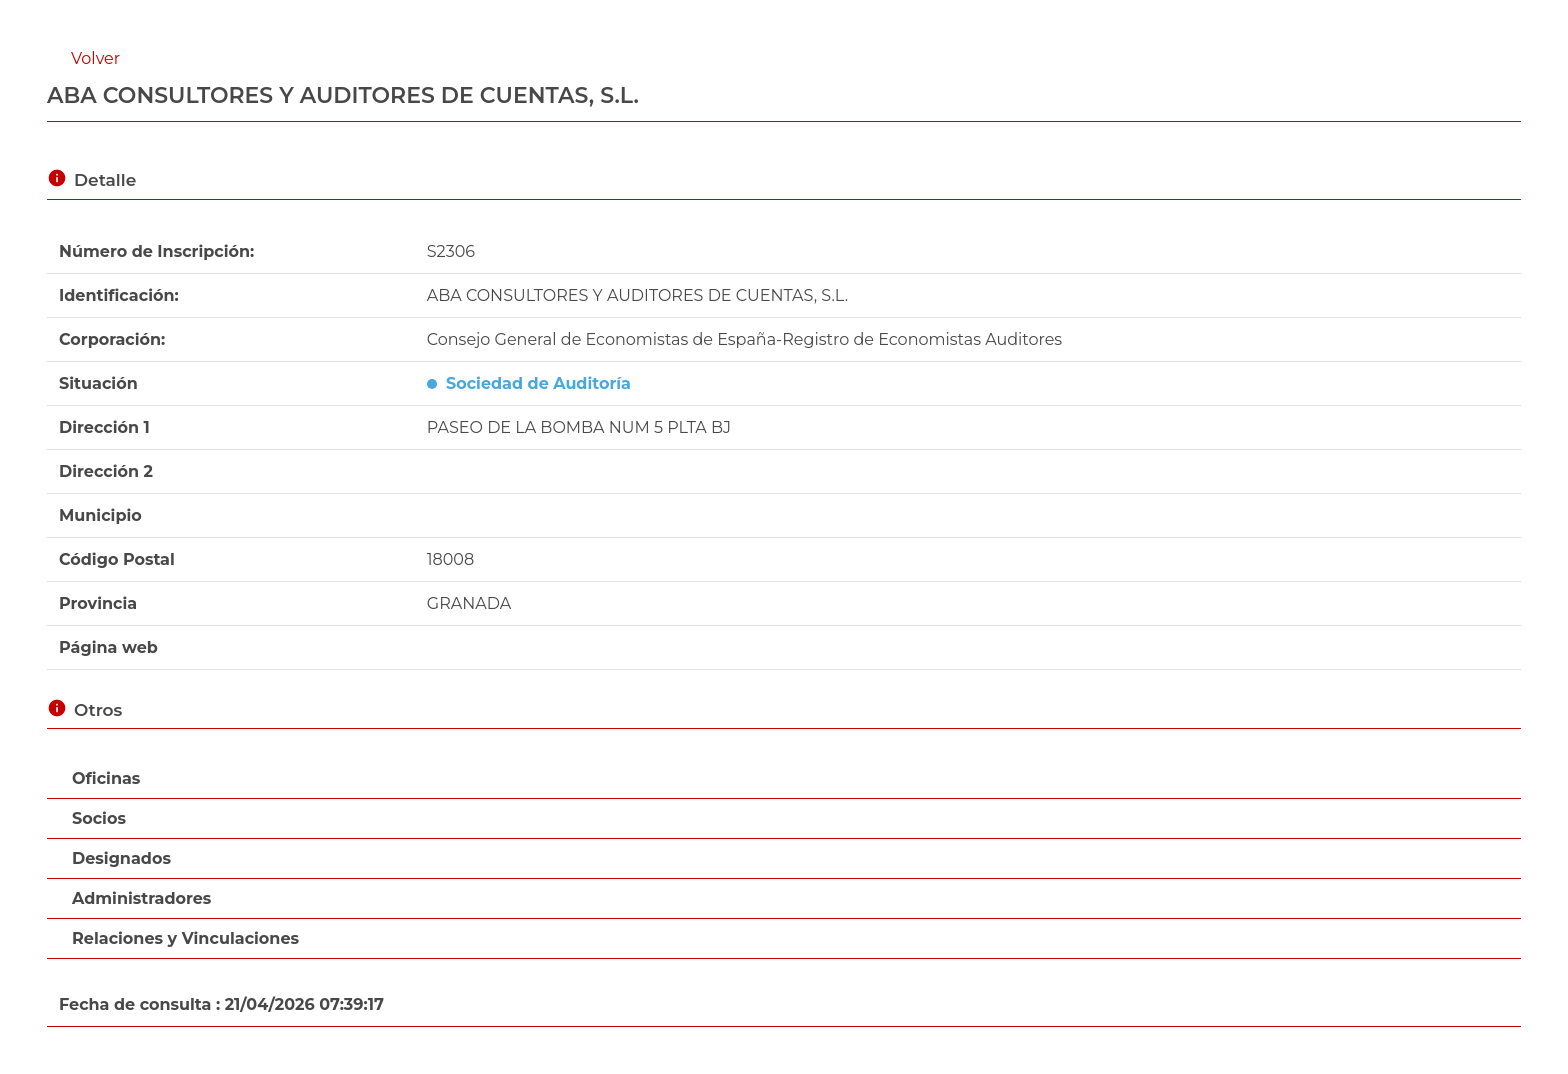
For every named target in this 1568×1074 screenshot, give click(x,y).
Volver (95, 58)
